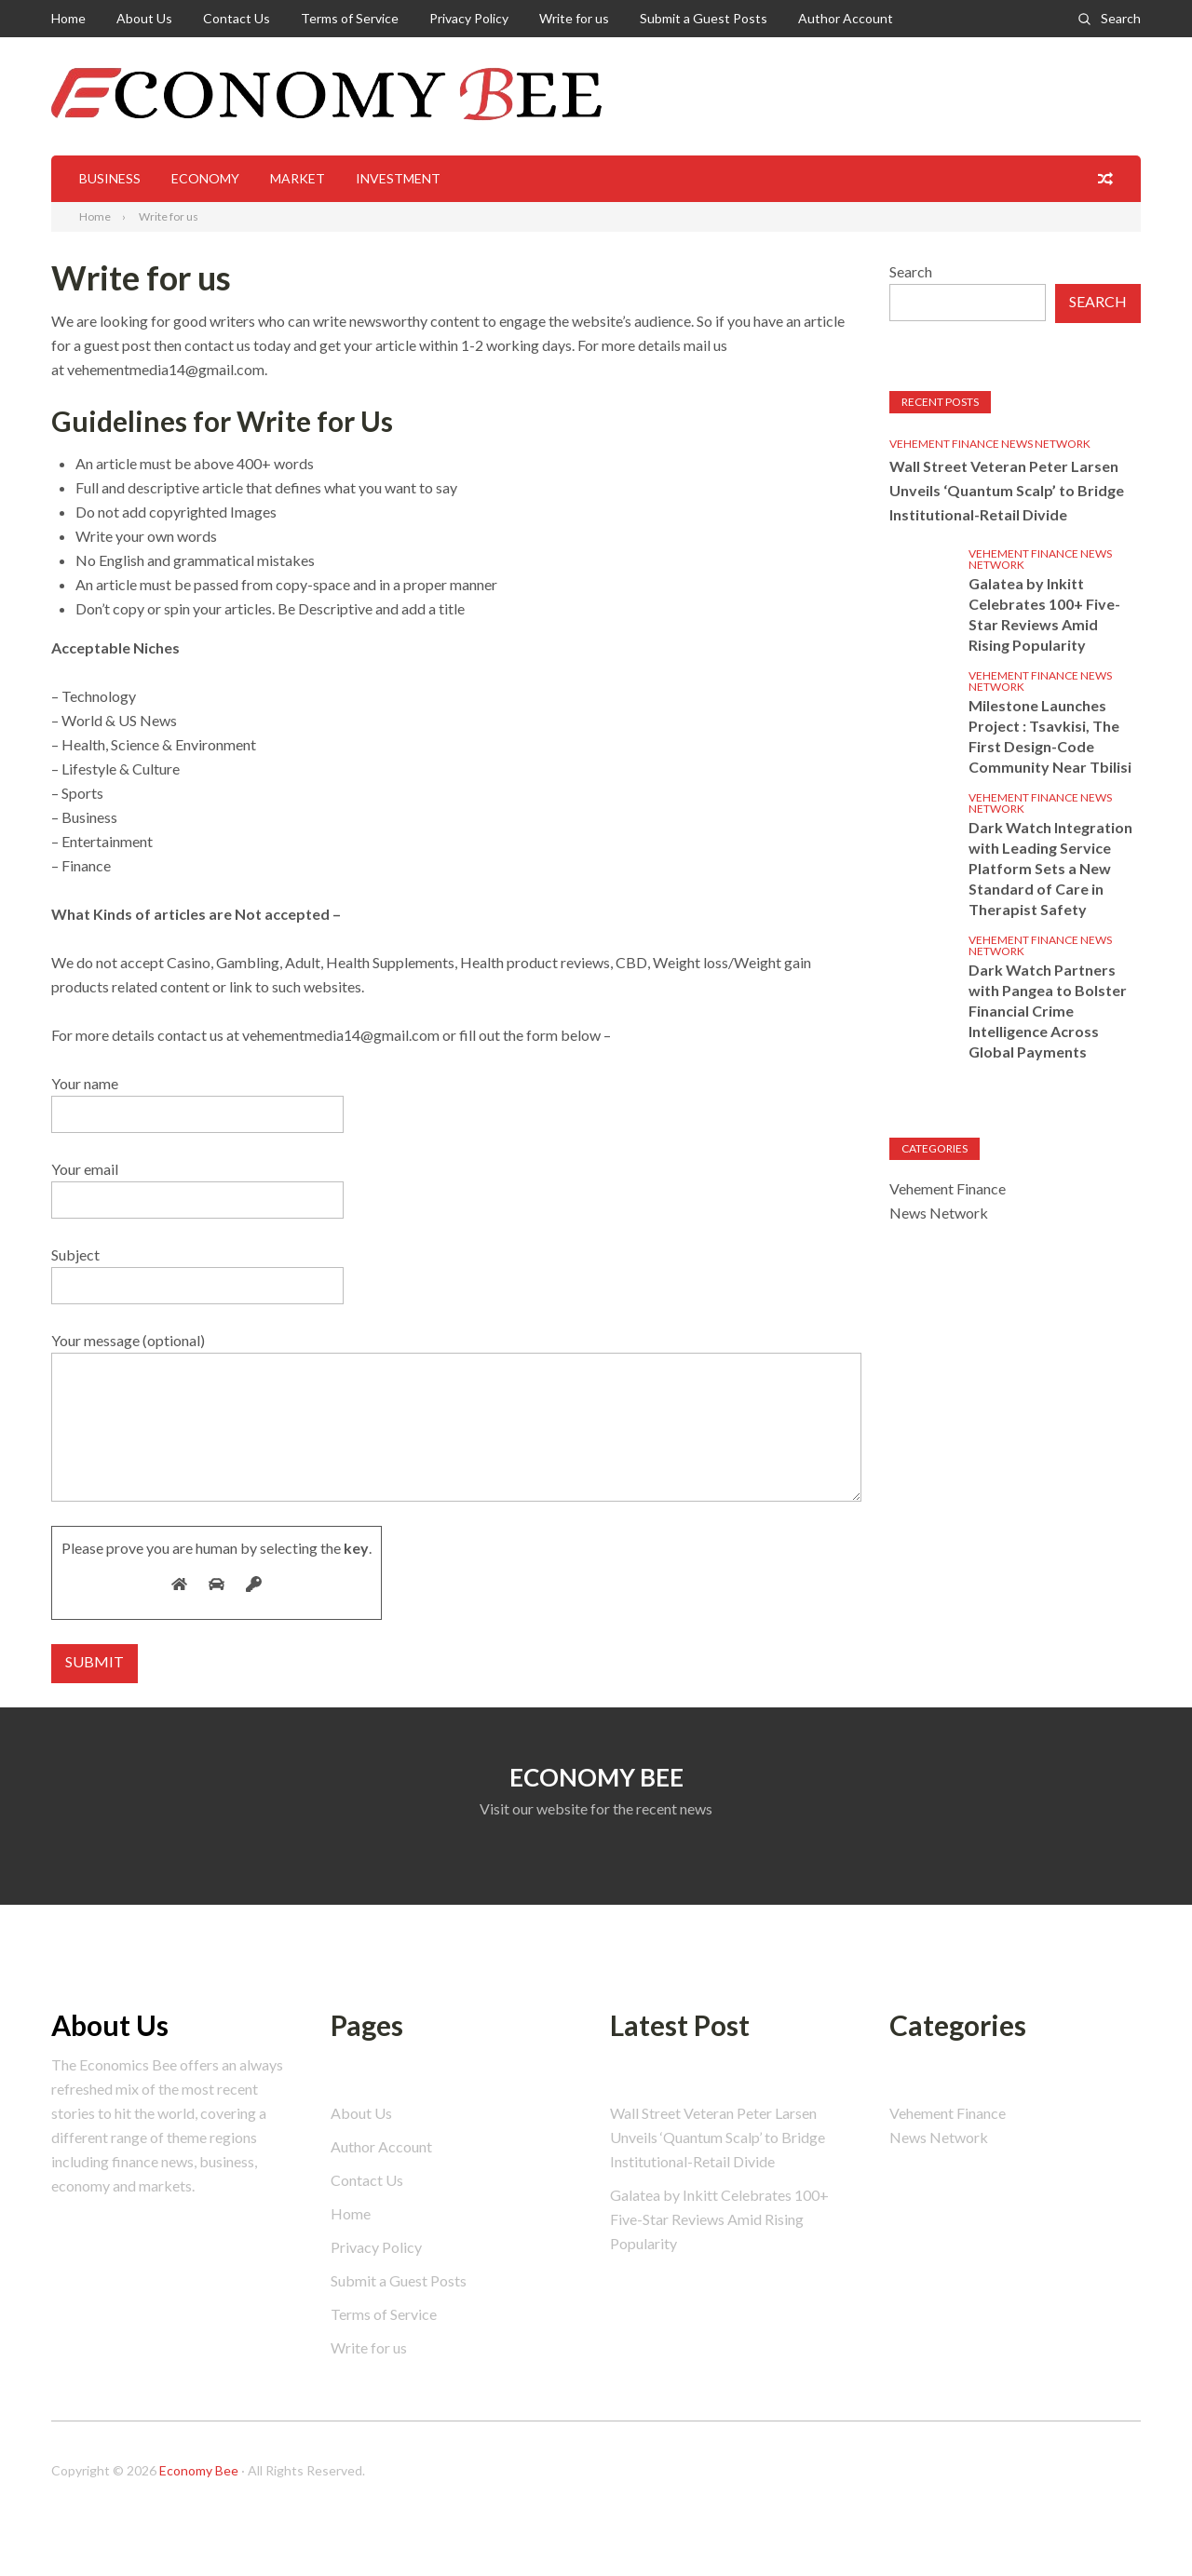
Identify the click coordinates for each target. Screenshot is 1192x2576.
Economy (205, 178)
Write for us (574, 18)
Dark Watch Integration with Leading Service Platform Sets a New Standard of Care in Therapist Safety (1050, 868)
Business (110, 178)
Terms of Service (350, 18)
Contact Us (236, 18)
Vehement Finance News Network (989, 444)
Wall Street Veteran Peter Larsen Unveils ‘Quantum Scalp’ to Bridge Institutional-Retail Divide (1006, 490)
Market (297, 178)
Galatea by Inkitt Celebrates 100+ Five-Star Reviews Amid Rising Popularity (1044, 614)
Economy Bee (198, 2470)
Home (68, 18)
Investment (398, 178)
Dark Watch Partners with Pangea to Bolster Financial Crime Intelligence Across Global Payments (1047, 1010)
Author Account (845, 18)
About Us (144, 18)
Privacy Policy (468, 18)
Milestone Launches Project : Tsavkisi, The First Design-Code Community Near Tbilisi (1049, 735)
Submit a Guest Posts (703, 18)
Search (1121, 18)
